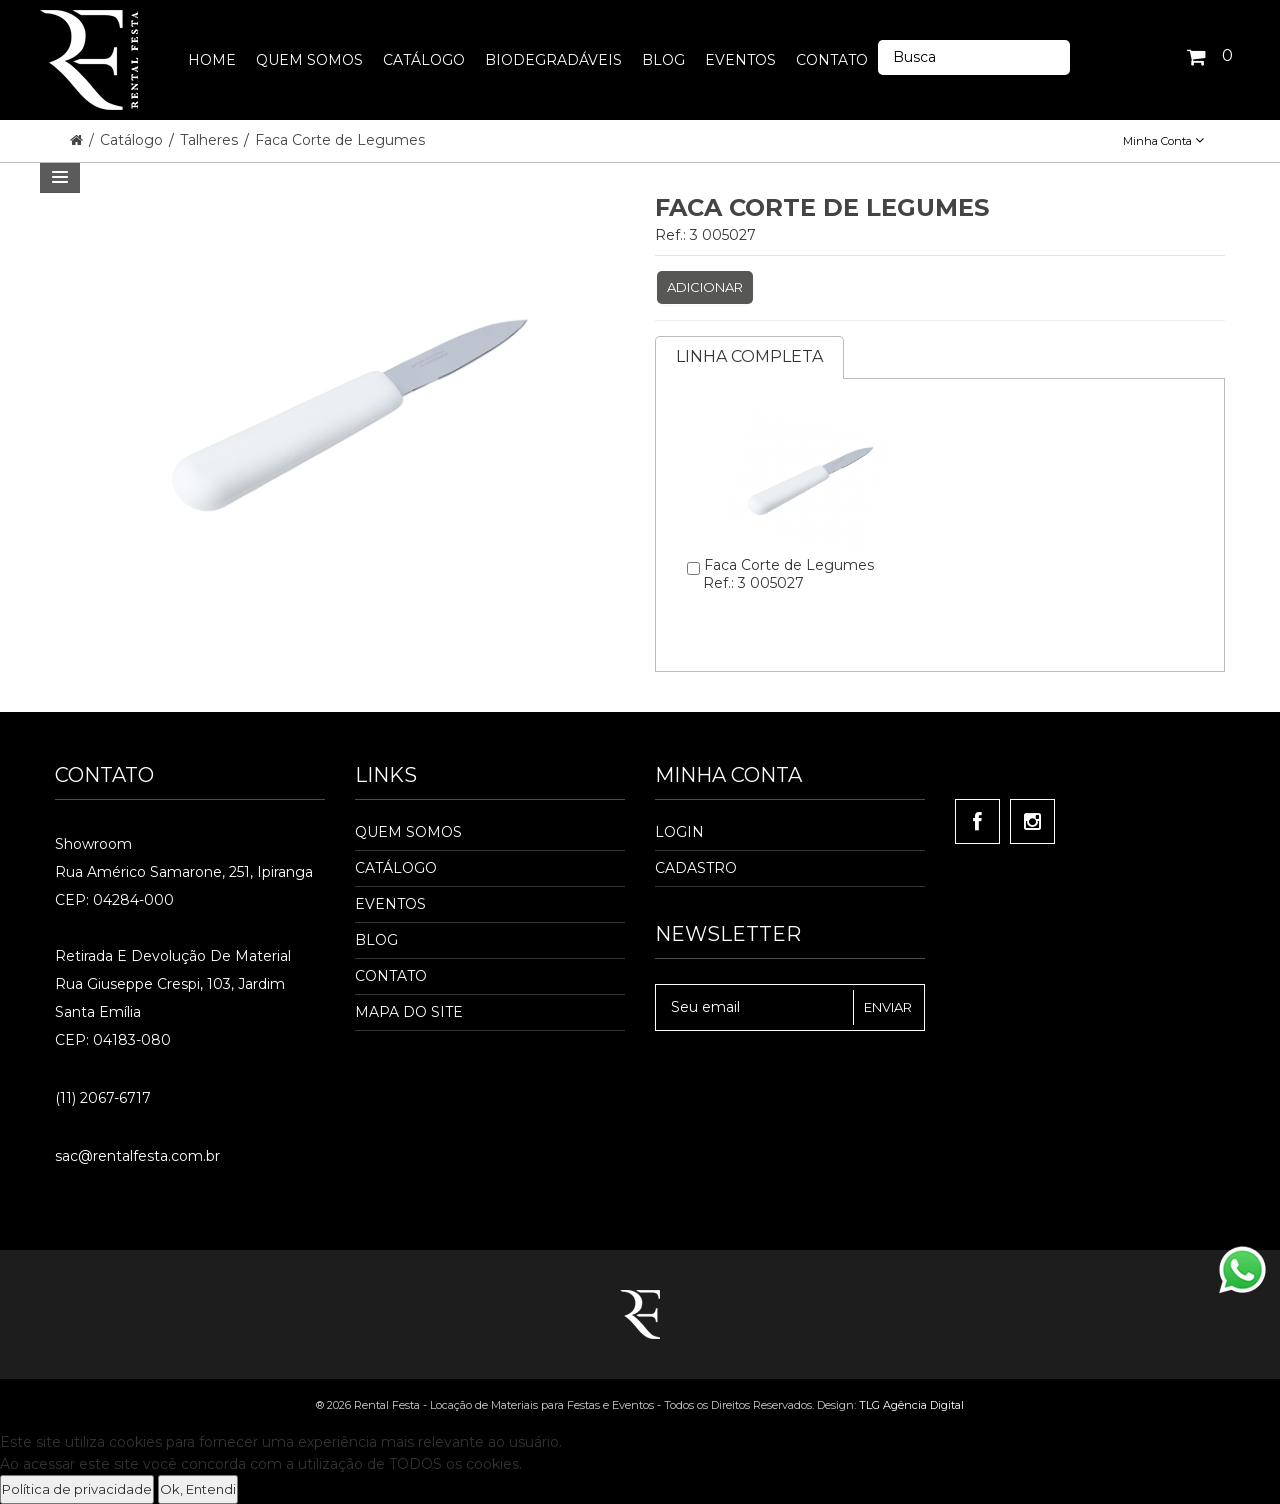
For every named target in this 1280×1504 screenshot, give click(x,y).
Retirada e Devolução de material (173, 956)
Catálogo (133, 140)
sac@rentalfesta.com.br (137, 1156)
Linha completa (749, 356)
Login (679, 832)
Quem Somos (408, 832)
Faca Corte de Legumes (340, 140)
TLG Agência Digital (911, 1405)
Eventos (390, 904)
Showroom (93, 844)
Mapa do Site (409, 1012)
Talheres (211, 140)
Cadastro (696, 868)
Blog (376, 940)
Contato (391, 976)
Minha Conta (1163, 141)
